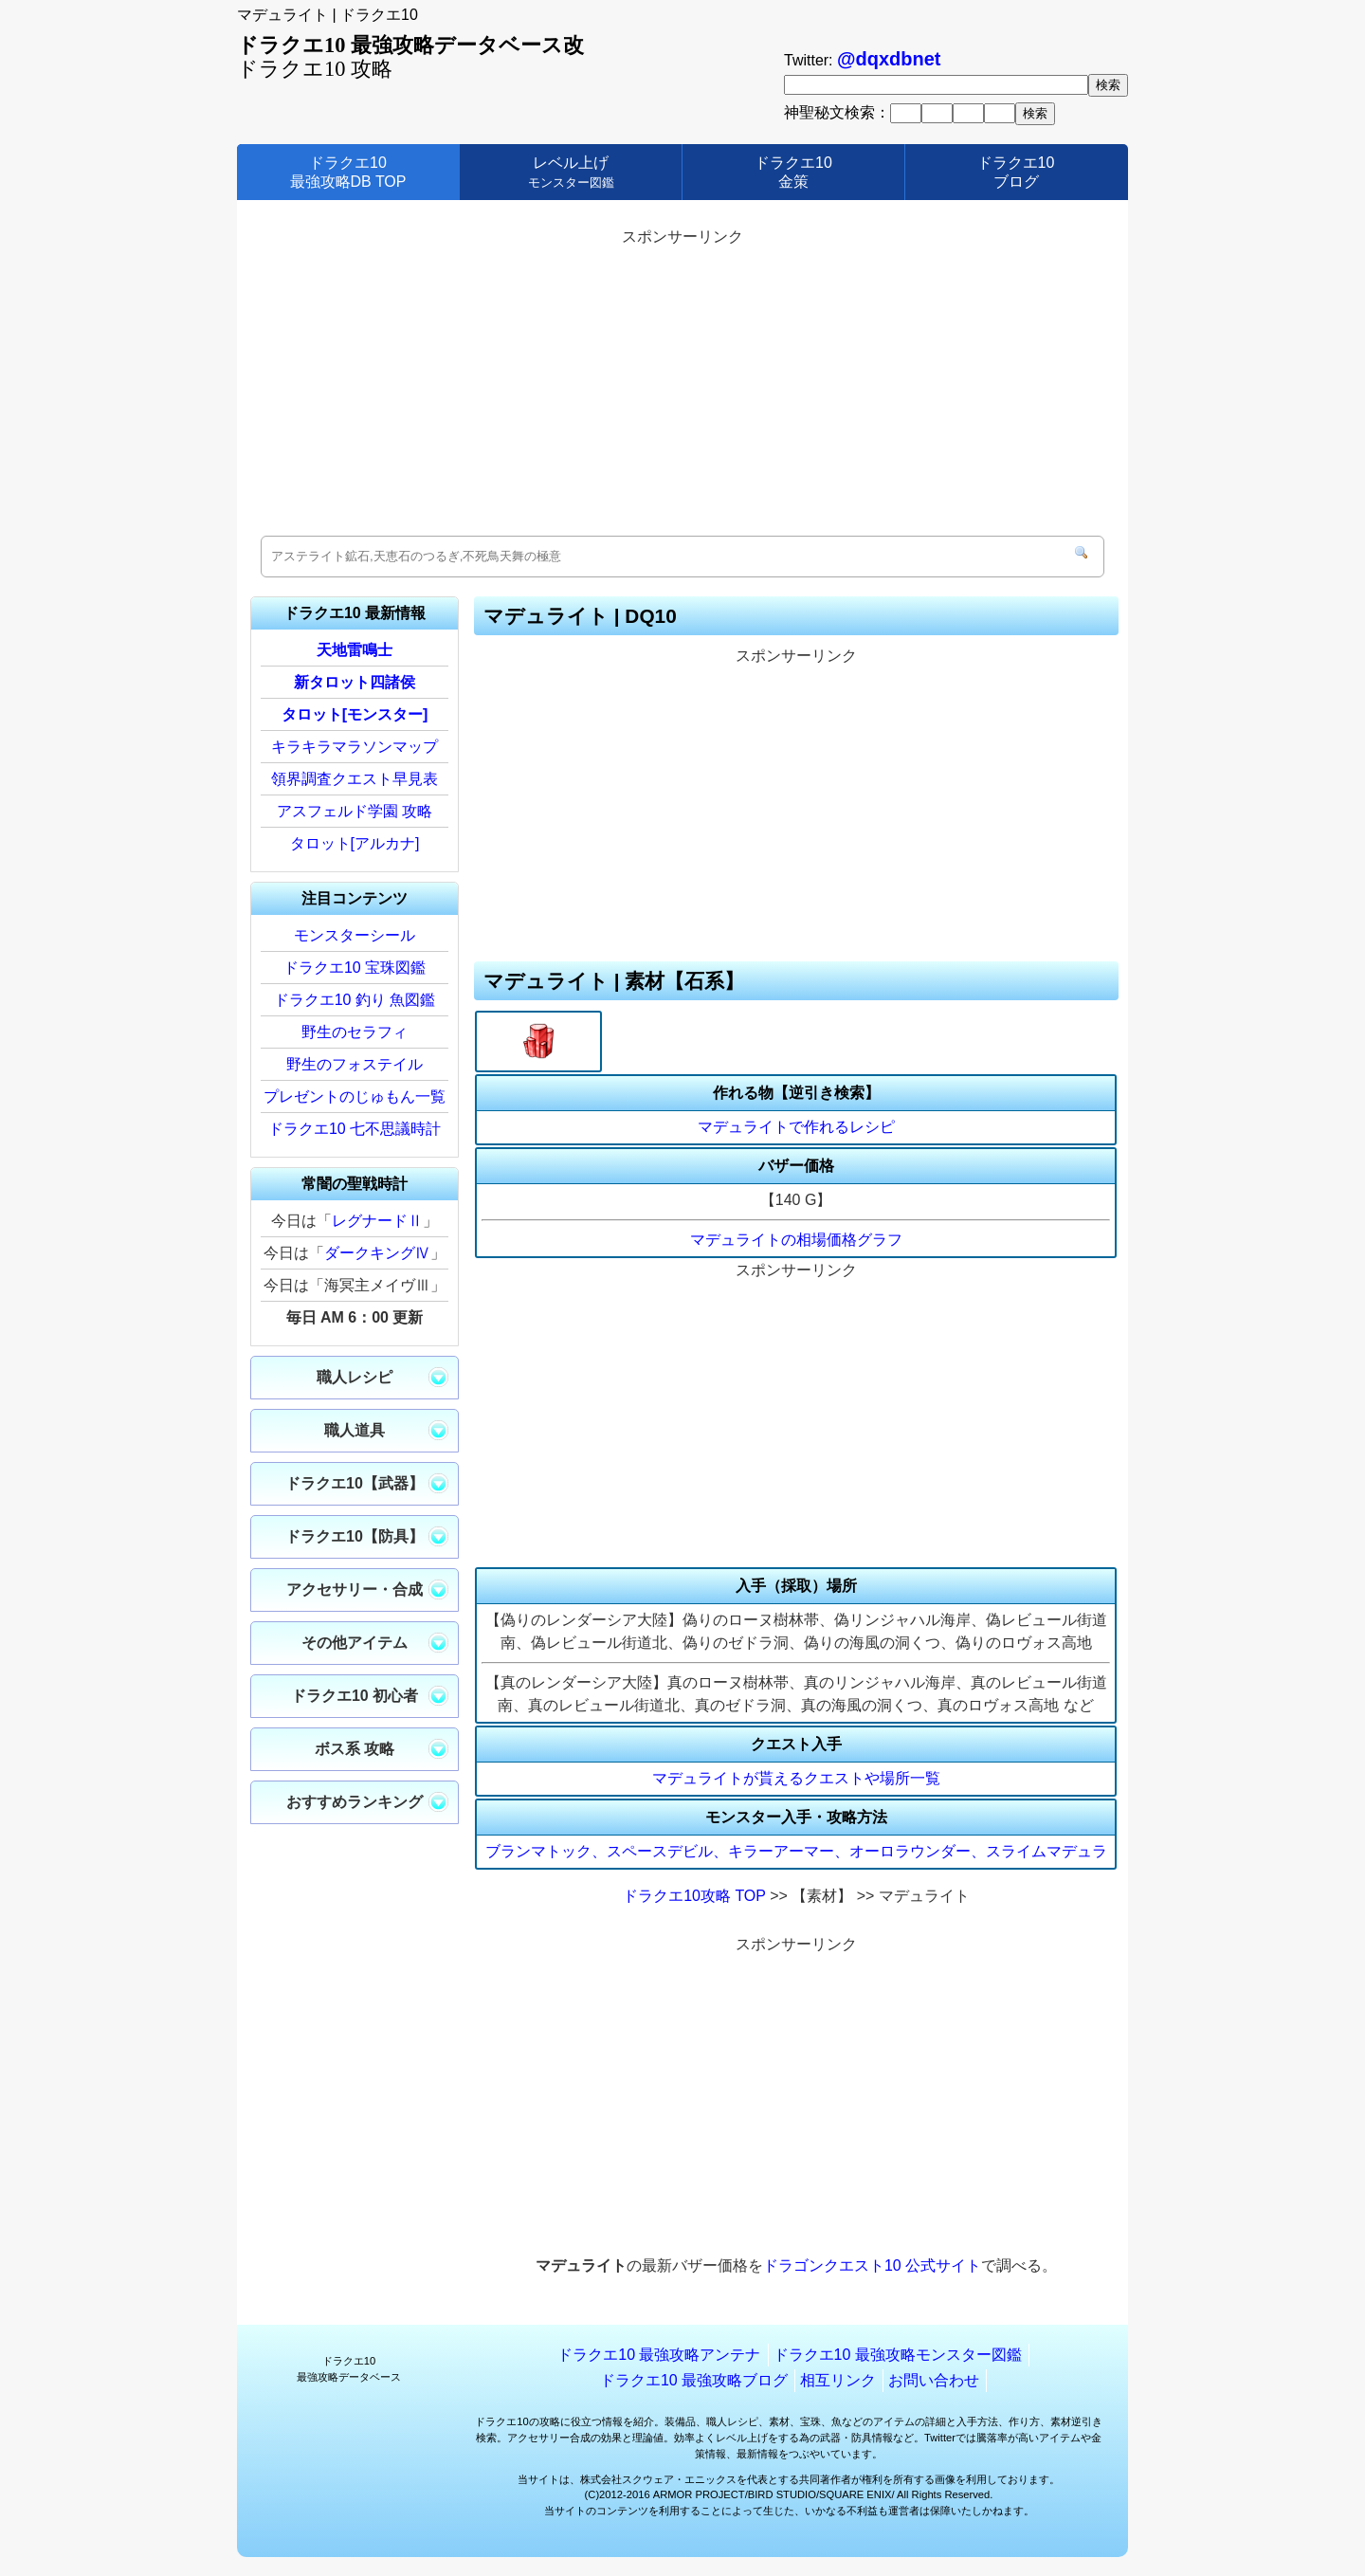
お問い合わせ (933, 2380)
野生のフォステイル (354, 1064)
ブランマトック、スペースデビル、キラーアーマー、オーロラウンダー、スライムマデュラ (796, 1851)
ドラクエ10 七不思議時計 (354, 1129)
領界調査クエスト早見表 (354, 779)
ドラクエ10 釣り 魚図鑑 (355, 1000)
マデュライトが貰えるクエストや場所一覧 (796, 1778)
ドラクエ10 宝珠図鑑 (354, 967)
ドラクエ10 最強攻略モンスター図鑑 (898, 2355)
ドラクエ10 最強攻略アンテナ (658, 2355)
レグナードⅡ (377, 1221)
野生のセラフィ (354, 1032)
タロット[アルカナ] (355, 843)
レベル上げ (571, 172)
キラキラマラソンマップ (354, 747)
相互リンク (838, 2380)
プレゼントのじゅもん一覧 (355, 1096)
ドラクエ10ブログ (1016, 172)
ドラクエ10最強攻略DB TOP (348, 172)
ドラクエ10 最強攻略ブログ (694, 2380)
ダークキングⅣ (377, 1253)
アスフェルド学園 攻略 (354, 811)
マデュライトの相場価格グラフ (796, 1240)
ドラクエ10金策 (793, 172)
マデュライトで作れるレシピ (796, 1127)
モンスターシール (354, 935)
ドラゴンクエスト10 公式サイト (872, 2265)
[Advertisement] (682, 384)
